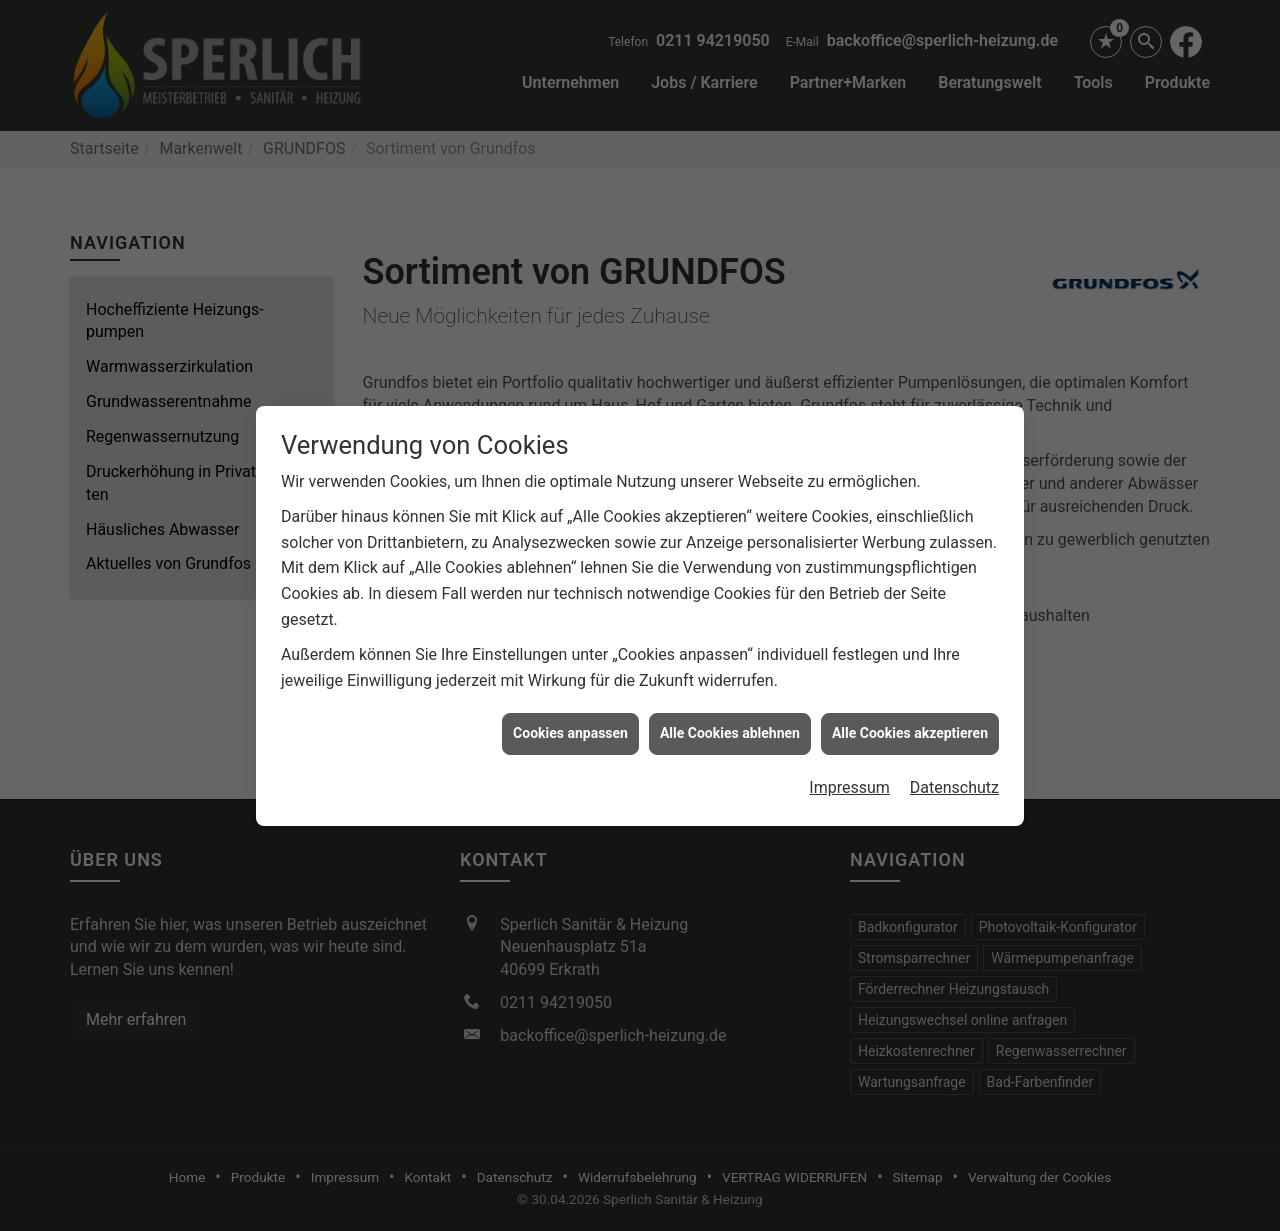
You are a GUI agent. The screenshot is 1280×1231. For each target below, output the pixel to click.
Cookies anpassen (570, 727)
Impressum (849, 780)
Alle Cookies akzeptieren (910, 727)
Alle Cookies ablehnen (730, 727)
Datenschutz (954, 780)
